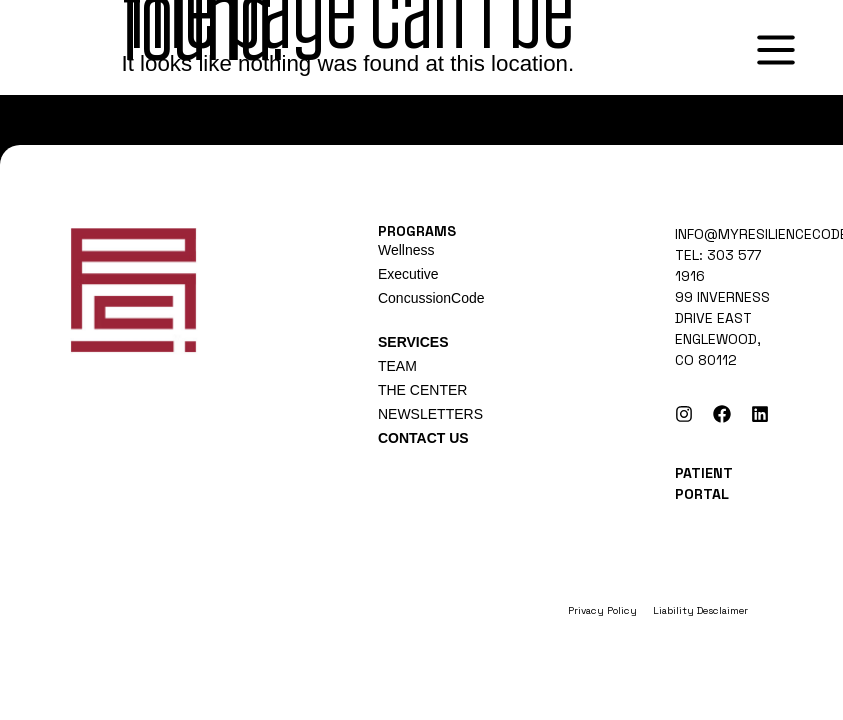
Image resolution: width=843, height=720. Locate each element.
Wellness (406, 250)
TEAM (397, 366)
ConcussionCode (431, 298)
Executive (408, 274)
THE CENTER (422, 390)
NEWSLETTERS (430, 414)
